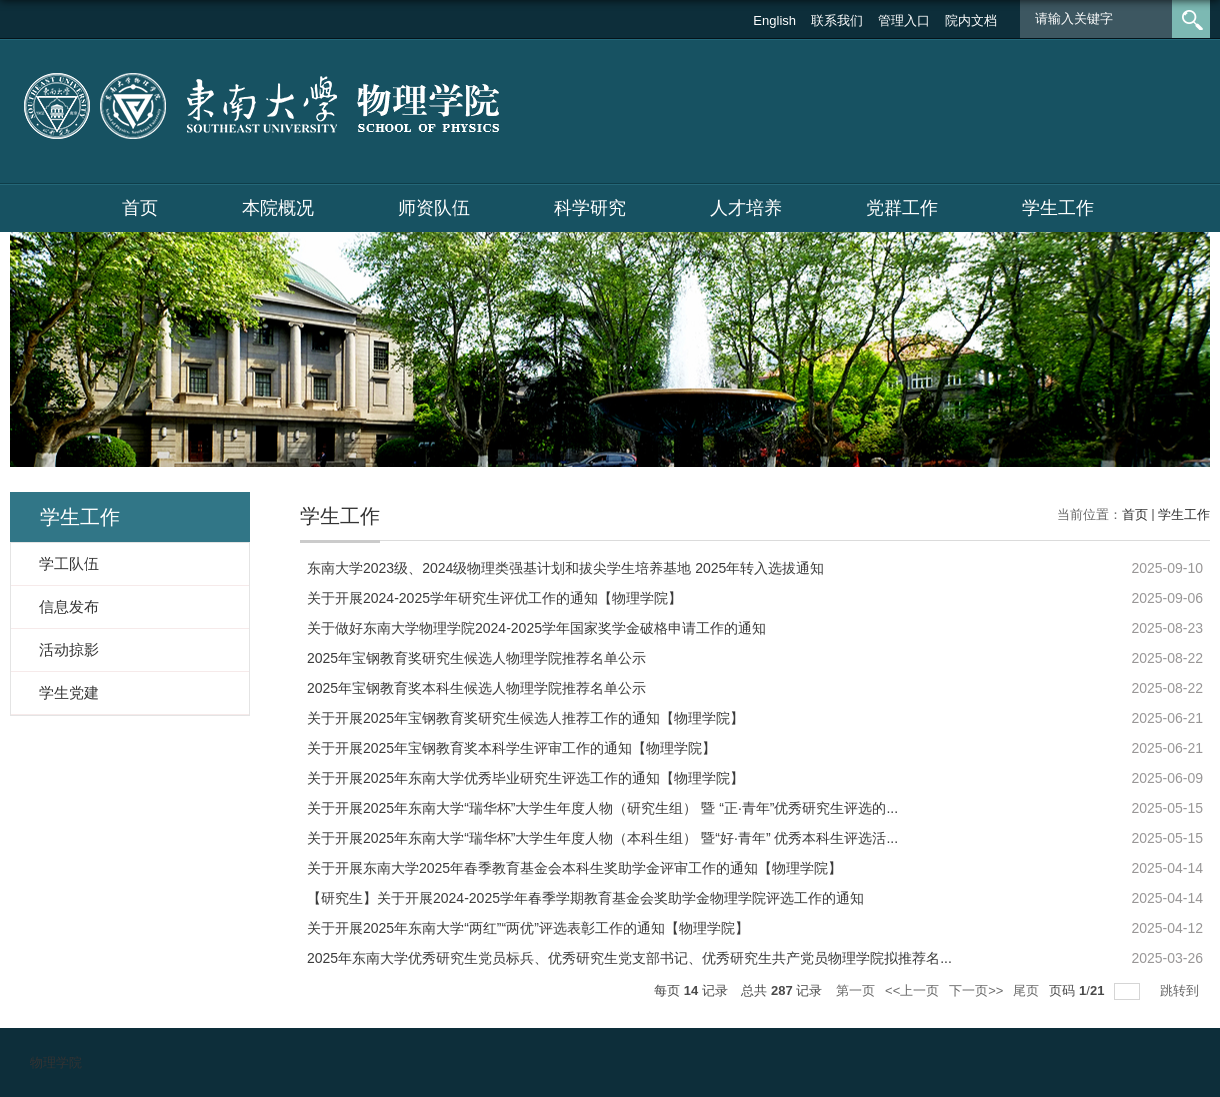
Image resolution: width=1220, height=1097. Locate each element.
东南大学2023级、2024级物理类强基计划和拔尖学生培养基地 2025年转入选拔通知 (565, 568)
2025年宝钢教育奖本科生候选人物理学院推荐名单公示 (476, 688)
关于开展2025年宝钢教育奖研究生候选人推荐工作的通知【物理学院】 (525, 718)
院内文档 (971, 20)
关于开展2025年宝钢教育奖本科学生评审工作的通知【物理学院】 (511, 748)
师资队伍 (434, 208)
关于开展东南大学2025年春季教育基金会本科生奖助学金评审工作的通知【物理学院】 (574, 868)
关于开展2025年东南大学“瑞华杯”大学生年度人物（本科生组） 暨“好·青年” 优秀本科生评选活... (602, 838)
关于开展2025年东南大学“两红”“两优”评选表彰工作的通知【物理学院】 (528, 928)
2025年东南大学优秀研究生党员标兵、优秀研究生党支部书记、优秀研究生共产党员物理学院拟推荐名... (629, 958)
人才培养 (746, 208)
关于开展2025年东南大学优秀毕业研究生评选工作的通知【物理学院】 (525, 778)
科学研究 (590, 208)
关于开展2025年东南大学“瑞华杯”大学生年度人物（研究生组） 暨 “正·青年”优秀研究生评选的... (602, 808)
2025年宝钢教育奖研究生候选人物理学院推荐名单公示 (476, 658)
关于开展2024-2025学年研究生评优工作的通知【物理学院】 (494, 598)
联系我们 (837, 20)
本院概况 (278, 208)
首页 (140, 208)
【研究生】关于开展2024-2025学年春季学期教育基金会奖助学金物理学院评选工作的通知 (585, 898)
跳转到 (1181, 990)
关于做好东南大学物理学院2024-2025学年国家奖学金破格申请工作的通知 (536, 628)
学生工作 (1058, 208)
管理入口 (904, 20)
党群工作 (902, 208)
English (774, 20)
